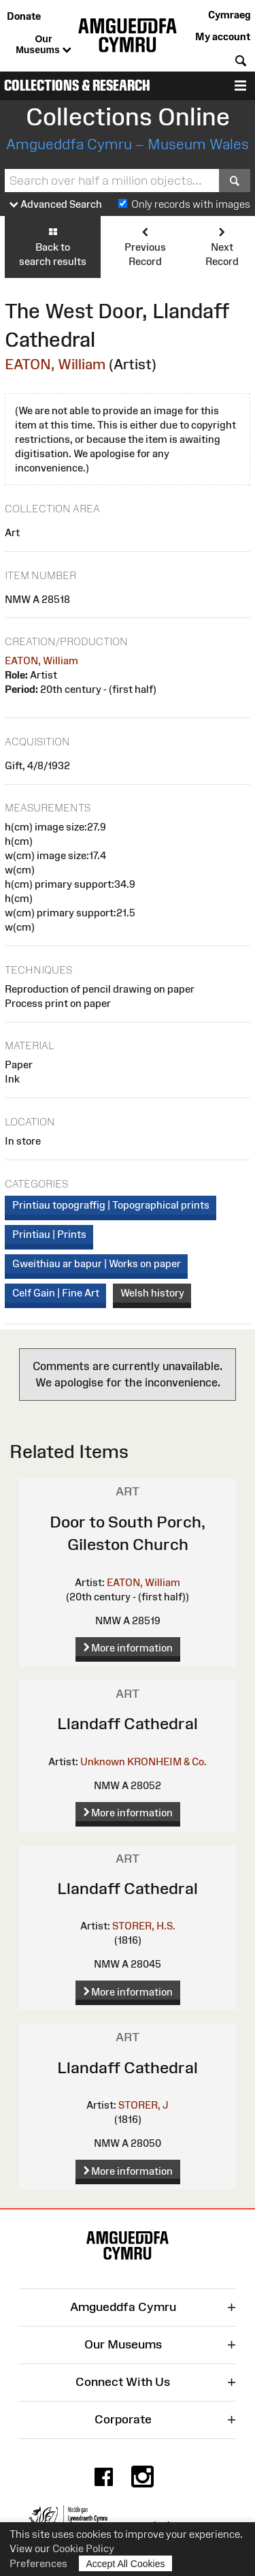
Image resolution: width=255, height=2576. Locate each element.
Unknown (102, 1761)
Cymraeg (229, 14)
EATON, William (55, 364)
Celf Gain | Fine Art (55, 1293)
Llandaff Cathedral (127, 1723)
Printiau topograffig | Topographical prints (110, 1205)
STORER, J (143, 2105)
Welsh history (152, 1293)
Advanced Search (56, 204)
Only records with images (190, 204)
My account (222, 36)
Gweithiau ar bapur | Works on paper (96, 1263)
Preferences (38, 2563)
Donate (24, 16)
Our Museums (43, 45)
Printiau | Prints (49, 1234)
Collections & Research (77, 85)
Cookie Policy (83, 2548)
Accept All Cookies (125, 2563)
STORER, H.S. (143, 1925)
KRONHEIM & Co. (167, 1761)
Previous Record (144, 246)
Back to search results (52, 246)
